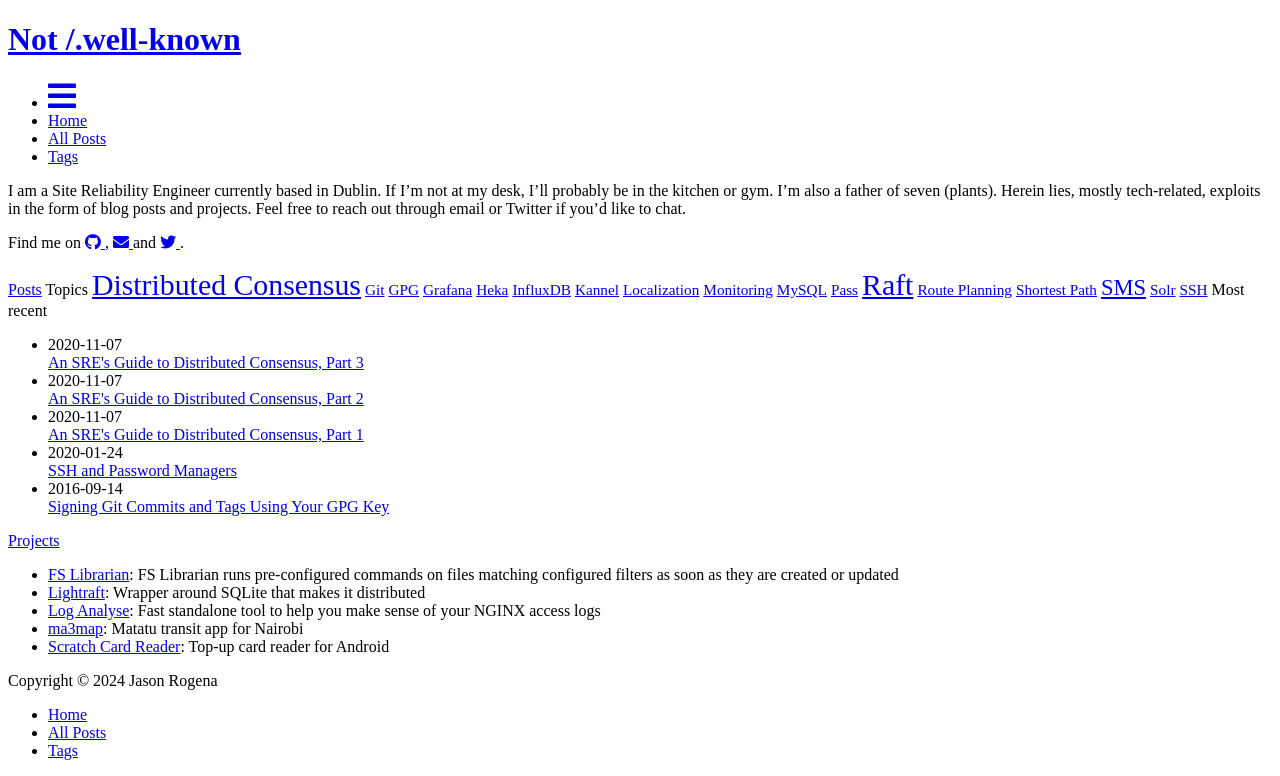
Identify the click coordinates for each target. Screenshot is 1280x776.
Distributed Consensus (226, 284)
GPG (403, 289)
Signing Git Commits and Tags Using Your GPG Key (218, 506)
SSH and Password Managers (142, 470)
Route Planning (964, 289)
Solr (1162, 289)
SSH (1194, 289)
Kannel (597, 289)
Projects (34, 540)
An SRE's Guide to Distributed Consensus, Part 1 (206, 434)
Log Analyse (88, 610)
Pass (844, 289)
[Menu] (62, 102)
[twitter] (170, 242)
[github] (95, 242)
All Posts (77, 138)
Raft (887, 284)
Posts (25, 289)
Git (375, 289)
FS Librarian (88, 574)
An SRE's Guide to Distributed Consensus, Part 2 (206, 398)
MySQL (802, 289)
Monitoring (738, 289)
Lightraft (76, 592)
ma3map (75, 628)
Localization (661, 289)
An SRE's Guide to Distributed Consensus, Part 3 (206, 362)
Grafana (447, 289)
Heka (492, 289)
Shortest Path (1056, 289)
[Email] (123, 242)
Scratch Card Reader (114, 646)
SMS (1123, 287)
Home (67, 120)
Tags (63, 156)
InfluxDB (541, 289)
